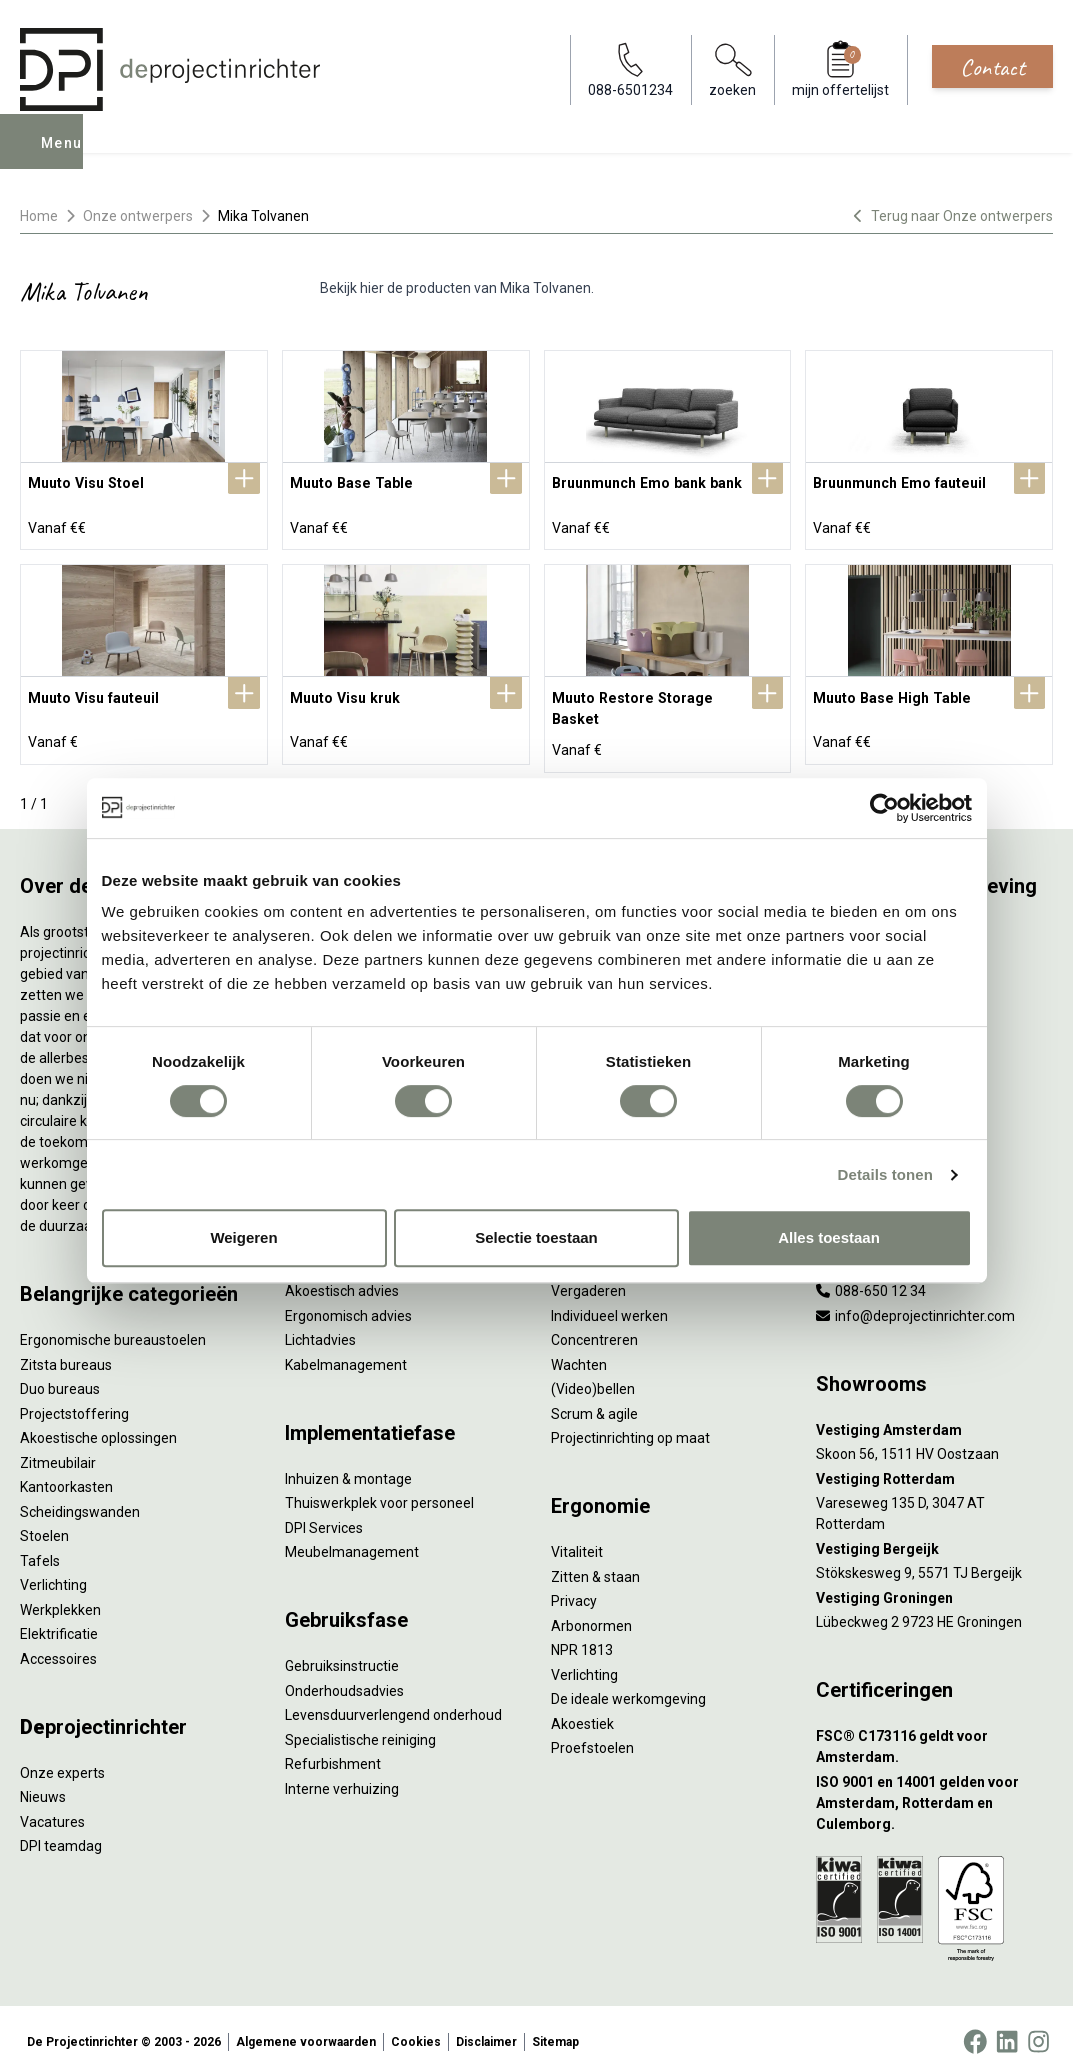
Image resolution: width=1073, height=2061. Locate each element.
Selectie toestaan (536, 1237)
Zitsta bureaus (66, 1348)
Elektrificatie (59, 1618)
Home (39, 216)
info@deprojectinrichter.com (915, 1299)
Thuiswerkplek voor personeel (379, 1487)
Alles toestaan (829, 1237)
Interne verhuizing (342, 1772)
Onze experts (62, 1756)
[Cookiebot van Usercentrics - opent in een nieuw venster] (884, 808)
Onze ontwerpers (138, 216)
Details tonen (885, 1174)
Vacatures (52, 1805)
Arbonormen (591, 1609)
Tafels (40, 1544)
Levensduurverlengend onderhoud (393, 1699)
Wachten (579, 1348)
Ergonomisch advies (348, 1299)
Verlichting (53, 1569)
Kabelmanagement (346, 1348)
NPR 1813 (582, 1634)
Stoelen (44, 1520)
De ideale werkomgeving (628, 1683)
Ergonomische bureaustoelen (113, 1324)
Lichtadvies (320, 1324)
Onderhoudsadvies (344, 1674)
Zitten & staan (595, 1560)
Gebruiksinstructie (342, 1650)
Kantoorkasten (66, 1471)
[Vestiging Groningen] (934, 1581)
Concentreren (594, 1324)
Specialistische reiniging (360, 1723)
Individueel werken (609, 1299)
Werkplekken (60, 1593)
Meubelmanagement (352, 1536)
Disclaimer (486, 2025)
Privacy (574, 1585)
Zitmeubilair (58, 1446)
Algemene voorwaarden (306, 2025)
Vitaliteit (577, 1536)
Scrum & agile (594, 1397)
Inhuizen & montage (348, 1462)
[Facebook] (975, 2025)
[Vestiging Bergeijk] (934, 1532)
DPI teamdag (61, 1830)
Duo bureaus (60, 1373)
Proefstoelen (592, 1732)
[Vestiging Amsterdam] (934, 1413)
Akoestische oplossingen (98, 1422)
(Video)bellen (593, 1373)
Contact (992, 67)
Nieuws (43, 1781)
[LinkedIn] (1007, 2025)
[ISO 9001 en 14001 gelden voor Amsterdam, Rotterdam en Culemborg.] (934, 1786)
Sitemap (555, 2025)
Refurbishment (333, 1748)
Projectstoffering (74, 1397)
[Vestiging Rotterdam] (934, 1462)
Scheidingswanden (80, 1495)
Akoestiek (582, 1707)
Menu (63, 156)
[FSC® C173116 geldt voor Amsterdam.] (934, 1731)
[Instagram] (1038, 2025)
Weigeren (243, 1237)
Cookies (416, 2025)
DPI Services (324, 1511)
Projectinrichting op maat (630, 1422)
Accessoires (58, 1642)
